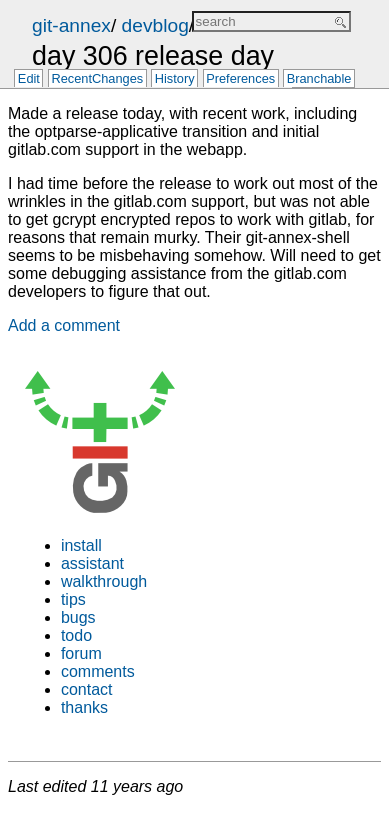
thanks (84, 707)
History (175, 79)
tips (73, 599)
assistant (92, 563)
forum (81, 653)
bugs (78, 617)
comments (98, 671)
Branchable (319, 79)
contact (87, 689)
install (81, 545)
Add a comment (64, 325)
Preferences (240, 79)
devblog (155, 25)
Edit (29, 79)
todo (76, 635)
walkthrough (104, 581)
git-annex (71, 25)
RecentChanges (97, 79)
